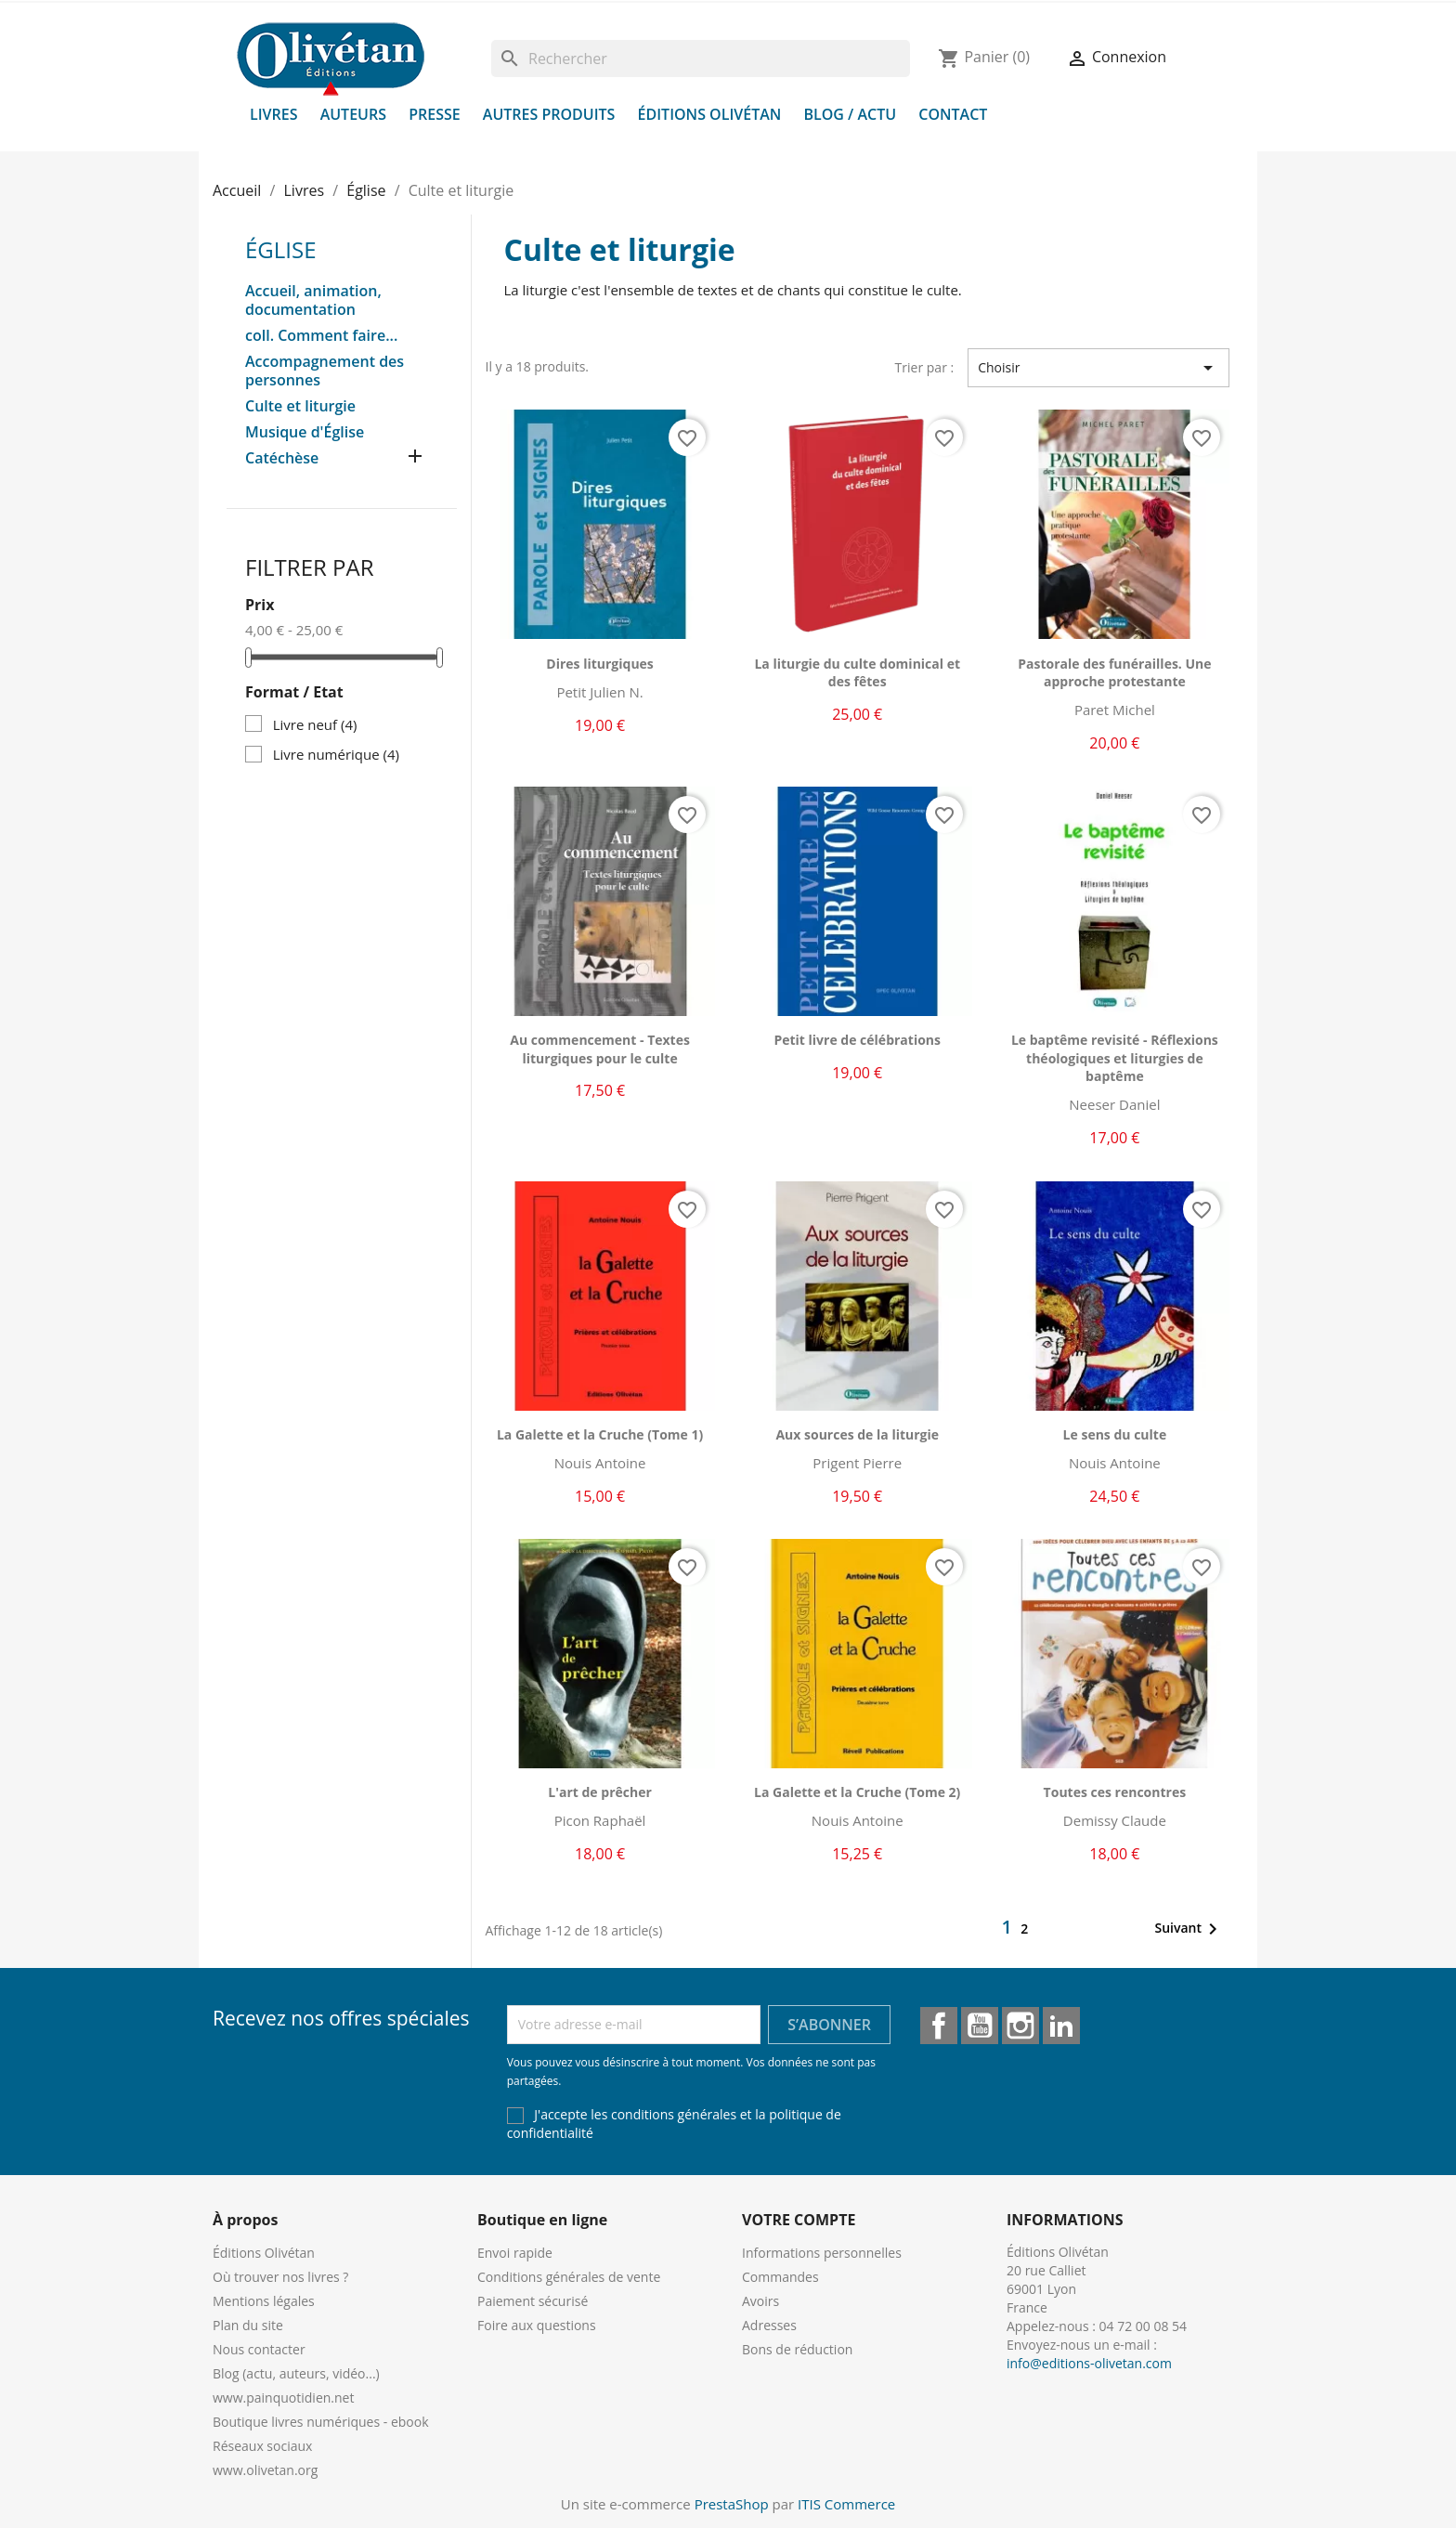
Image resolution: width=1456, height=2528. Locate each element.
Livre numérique (336, 754)
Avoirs (760, 2301)
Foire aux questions (536, 2325)
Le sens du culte (1115, 1434)
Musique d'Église (304, 432)
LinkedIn (1061, 2025)
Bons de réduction (797, 2349)
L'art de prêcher (599, 1792)
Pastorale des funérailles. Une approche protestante (1114, 673)
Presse (435, 114)
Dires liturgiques (600, 663)
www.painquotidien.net (283, 2397)
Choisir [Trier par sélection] (1098, 368)
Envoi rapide (514, 2252)
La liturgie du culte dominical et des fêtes (857, 673)
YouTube (979, 2025)
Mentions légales (264, 2301)
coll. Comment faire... (321, 335)
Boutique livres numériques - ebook (321, 2421)
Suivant (1189, 1929)
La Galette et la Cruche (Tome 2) (857, 1792)
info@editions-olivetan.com (1089, 2363)
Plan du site (248, 2325)
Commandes (780, 2277)
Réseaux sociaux (262, 2446)
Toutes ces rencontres (1115, 1792)
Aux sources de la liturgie (857, 1434)
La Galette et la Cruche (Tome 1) (600, 1434)
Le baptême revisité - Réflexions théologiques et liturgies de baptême (1114, 1058)
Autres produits (549, 114)
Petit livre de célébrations (857, 1040)
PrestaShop (732, 2504)
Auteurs (353, 114)
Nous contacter (259, 2349)
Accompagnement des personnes (324, 371)
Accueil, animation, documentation (313, 300)
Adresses (769, 2325)
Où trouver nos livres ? (280, 2277)
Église (281, 249)
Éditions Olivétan (710, 114)
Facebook (938, 2025)
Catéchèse (281, 458)
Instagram (1020, 2025)
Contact (952, 114)
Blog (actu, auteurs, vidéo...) (296, 2373)
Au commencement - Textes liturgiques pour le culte (600, 1049)
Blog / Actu (849, 114)
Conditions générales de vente (568, 2277)
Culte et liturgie (300, 406)
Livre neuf (315, 724)
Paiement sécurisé (532, 2301)
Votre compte (798, 2219)
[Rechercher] (700, 58)
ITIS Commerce (846, 2504)
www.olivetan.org (265, 2470)
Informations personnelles (822, 2252)
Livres (274, 114)
